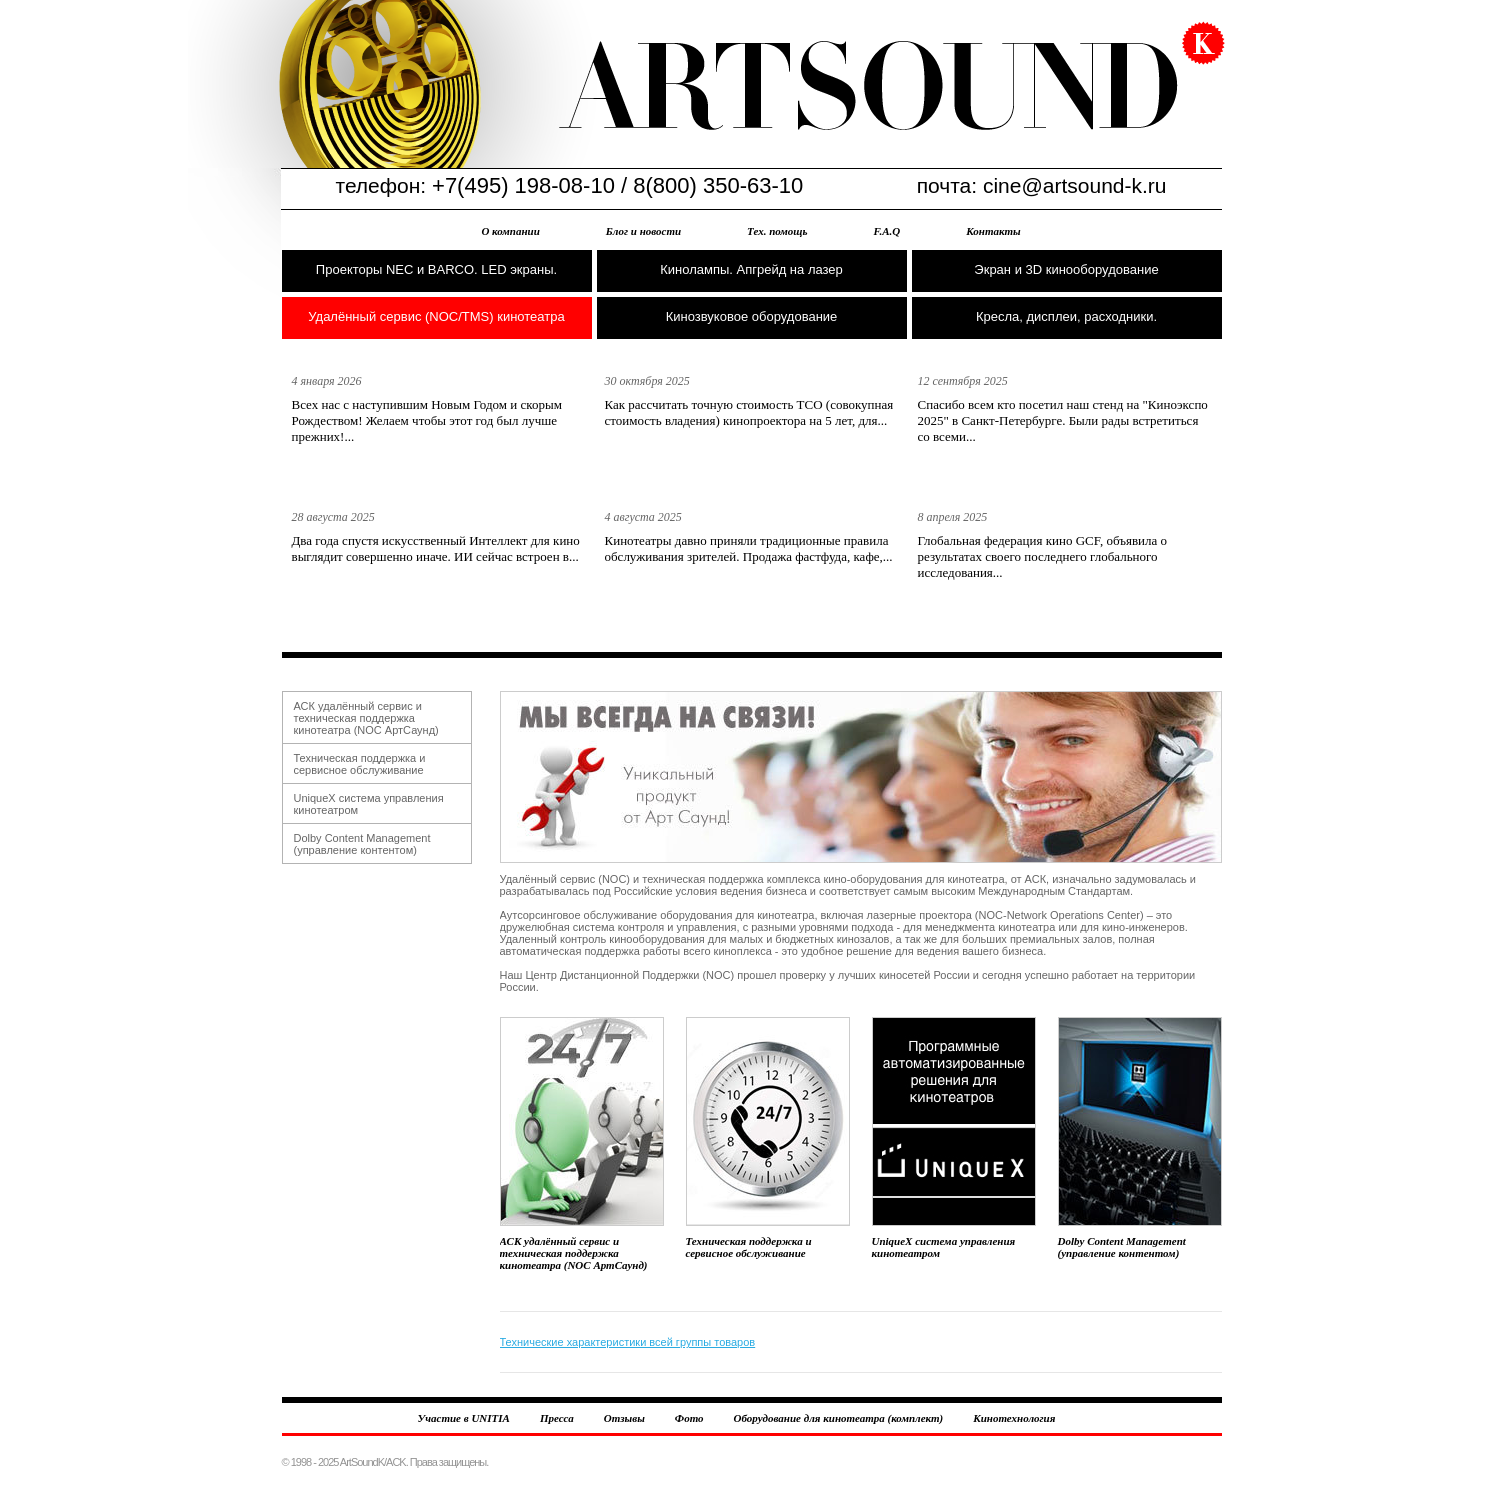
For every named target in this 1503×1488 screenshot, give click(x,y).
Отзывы (624, 1418)
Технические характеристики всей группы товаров (628, 1342)
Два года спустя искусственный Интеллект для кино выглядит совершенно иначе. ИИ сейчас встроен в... (436, 548)
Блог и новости (643, 231)
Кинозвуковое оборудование (752, 316)
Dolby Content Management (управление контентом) (362, 844)
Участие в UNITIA (464, 1418)
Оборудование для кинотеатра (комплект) (839, 1418)
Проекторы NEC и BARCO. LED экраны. (436, 269)
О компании (510, 231)
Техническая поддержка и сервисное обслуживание (360, 764)
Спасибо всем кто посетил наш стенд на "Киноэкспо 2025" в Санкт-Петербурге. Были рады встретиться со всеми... (1063, 420)
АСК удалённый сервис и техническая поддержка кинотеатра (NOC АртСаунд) (366, 718)
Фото (689, 1418)
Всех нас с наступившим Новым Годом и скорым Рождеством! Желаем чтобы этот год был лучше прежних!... (427, 420)
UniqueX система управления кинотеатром (954, 1138)
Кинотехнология (1014, 1418)
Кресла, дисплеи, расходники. (1066, 316)
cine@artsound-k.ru (1075, 185)
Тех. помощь (777, 231)
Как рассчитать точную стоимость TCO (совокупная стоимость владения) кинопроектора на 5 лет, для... (749, 412)
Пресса (557, 1418)
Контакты (993, 231)
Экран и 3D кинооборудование (1066, 269)
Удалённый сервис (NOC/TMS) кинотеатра (436, 316)
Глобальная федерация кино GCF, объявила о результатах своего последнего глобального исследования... (1043, 556)
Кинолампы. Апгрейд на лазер (751, 269)
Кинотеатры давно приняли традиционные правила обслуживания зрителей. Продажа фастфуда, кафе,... (749, 548)
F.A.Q (887, 231)
